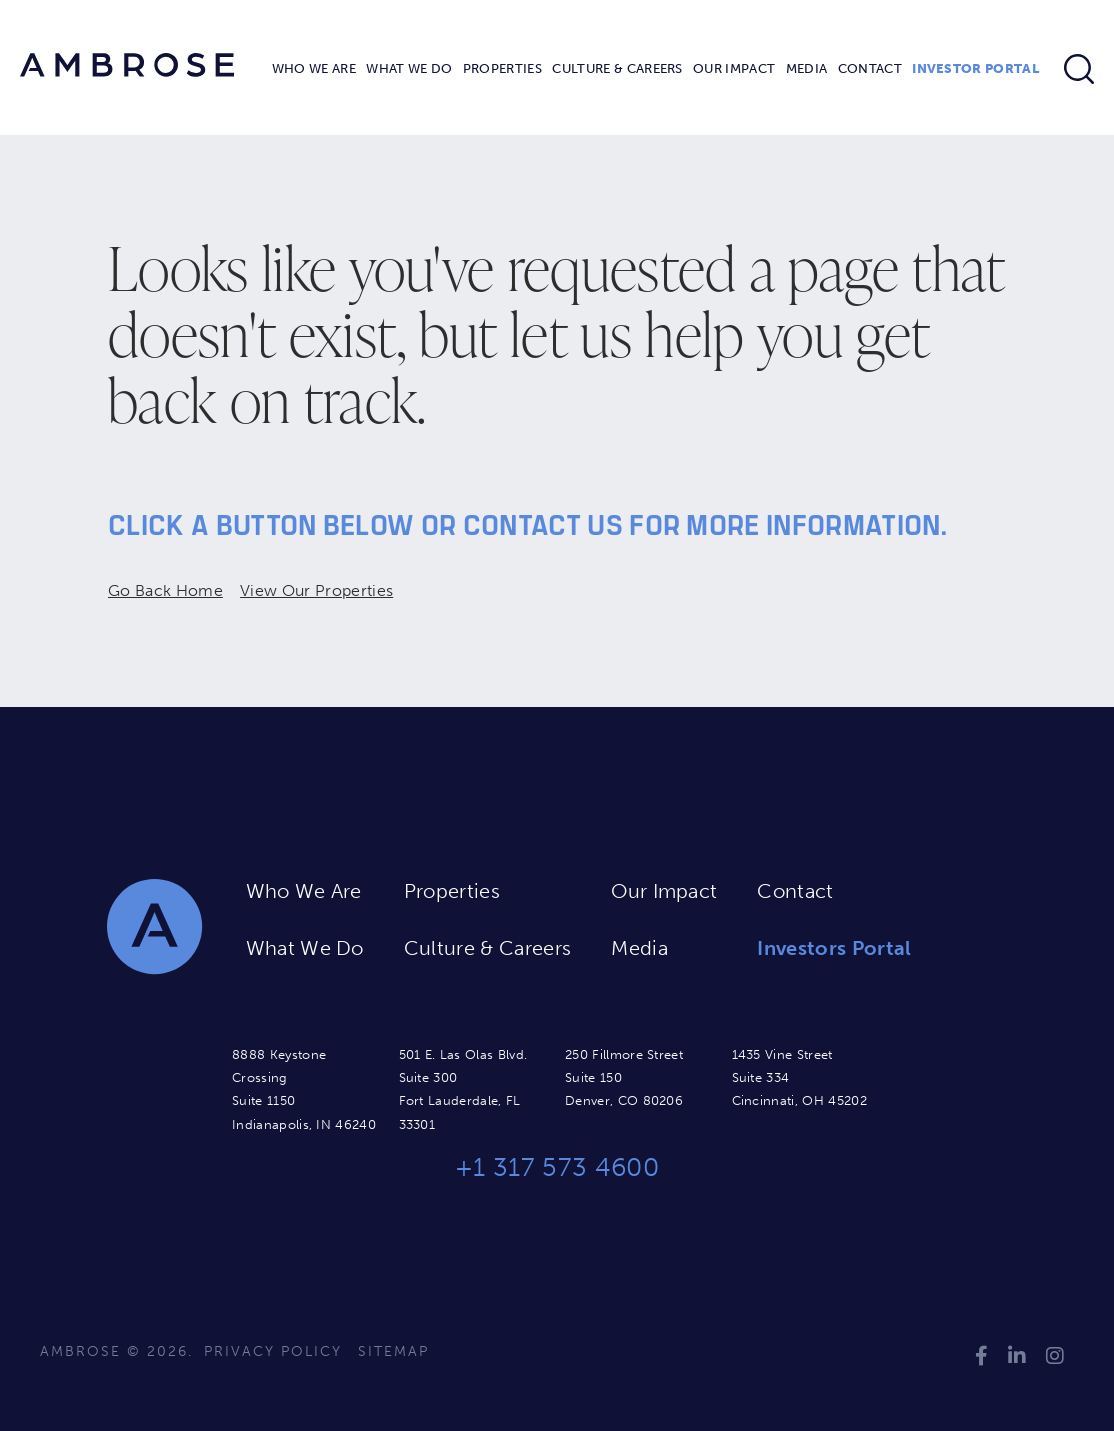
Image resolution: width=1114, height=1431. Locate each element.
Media (807, 68)
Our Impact (734, 68)
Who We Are (314, 68)
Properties (502, 68)
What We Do (409, 68)
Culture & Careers (617, 68)
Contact (870, 68)
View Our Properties (316, 590)
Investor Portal (975, 68)
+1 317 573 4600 (557, 1167)
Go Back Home (165, 590)
